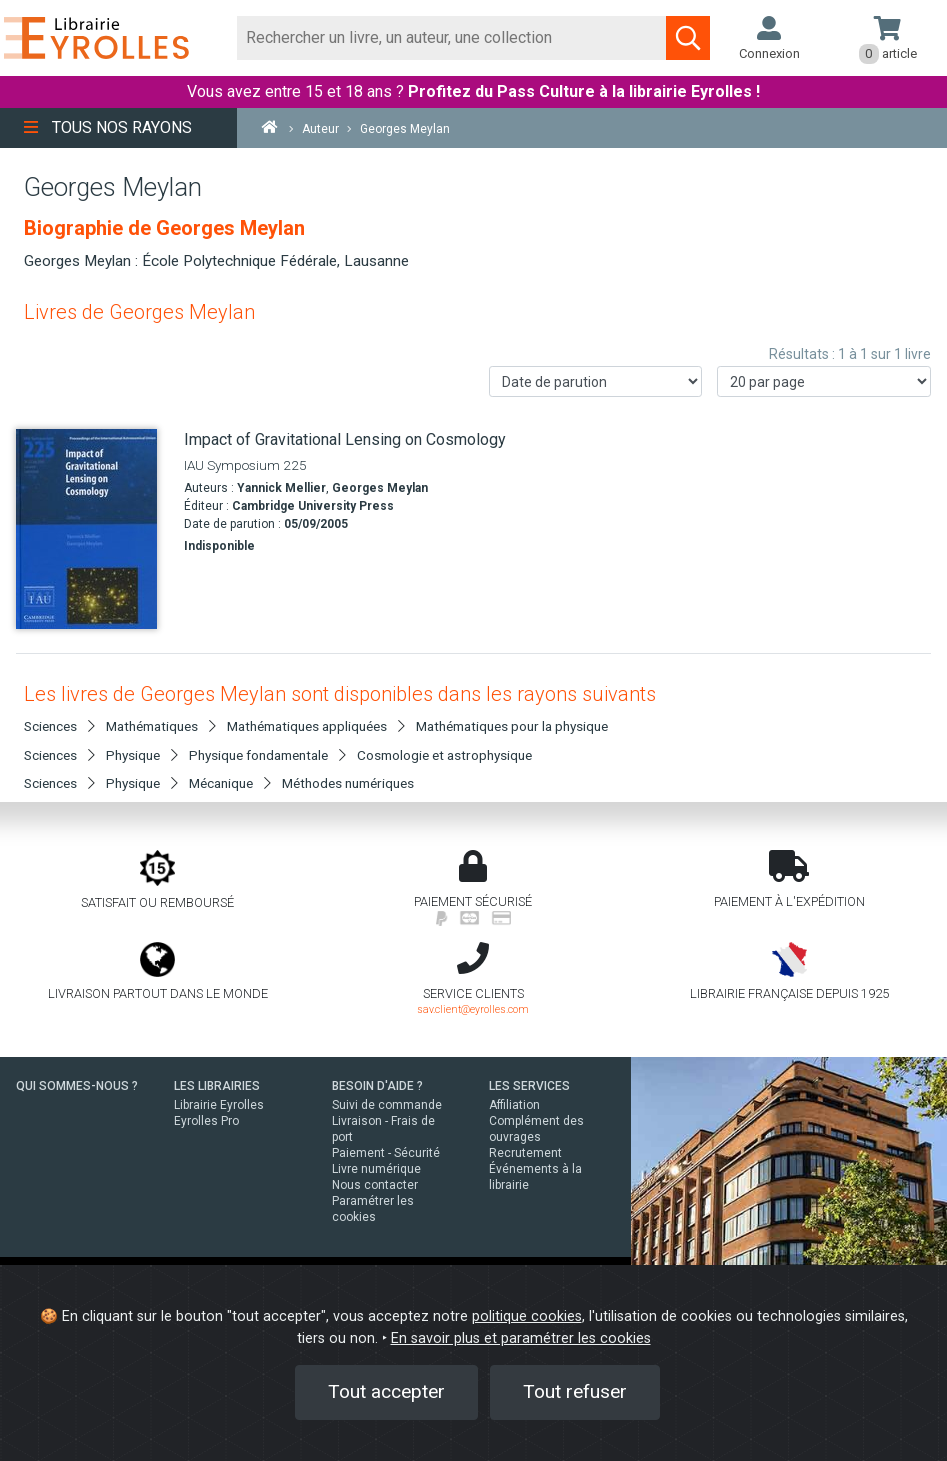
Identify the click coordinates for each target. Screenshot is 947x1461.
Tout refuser (575, 1391)
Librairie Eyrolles (219, 1105)
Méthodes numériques (348, 783)
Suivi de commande (387, 1105)
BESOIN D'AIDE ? (377, 1086)
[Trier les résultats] (596, 381)
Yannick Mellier (281, 488)
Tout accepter (386, 1391)
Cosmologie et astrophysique (444, 755)
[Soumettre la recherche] (688, 38)
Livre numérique (376, 1169)
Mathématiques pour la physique (512, 726)
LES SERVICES (529, 1086)
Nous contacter (375, 1185)
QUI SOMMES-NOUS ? (77, 1086)
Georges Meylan (380, 488)
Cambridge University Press (313, 506)
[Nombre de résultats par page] (824, 381)
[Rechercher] (452, 38)
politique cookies (527, 1316)
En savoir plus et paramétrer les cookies (521, 1338)
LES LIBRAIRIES (217, 1086)
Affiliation (514, 1105)
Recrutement (525, 1153)
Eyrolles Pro (206, 1121)
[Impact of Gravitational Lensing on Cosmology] (92, 529)
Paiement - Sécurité (386, 1153)
